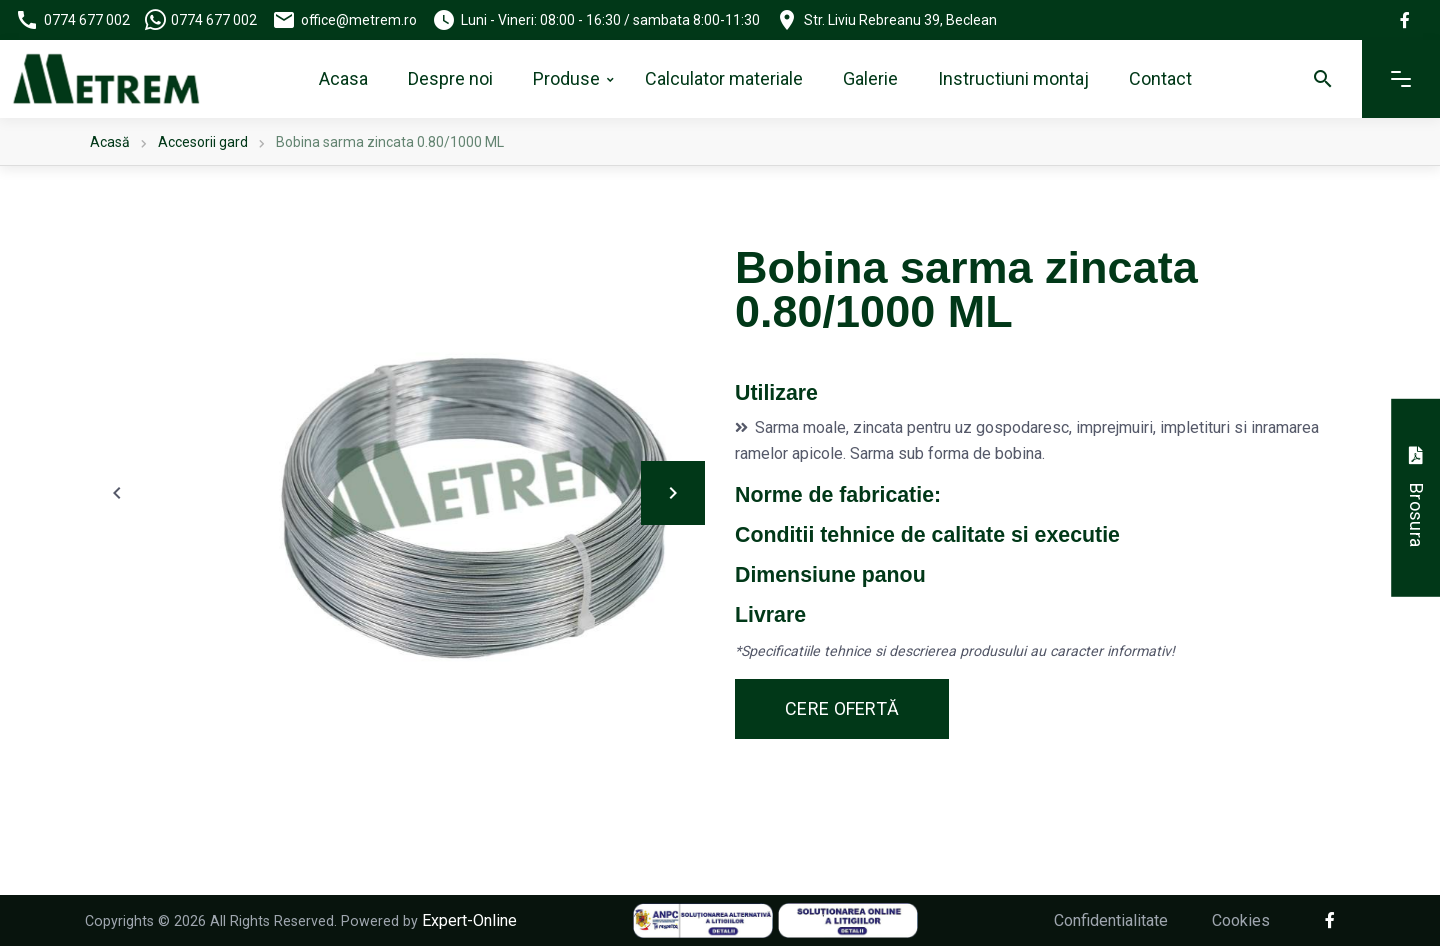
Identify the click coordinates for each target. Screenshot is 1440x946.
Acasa (343, 78)
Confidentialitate (1111, 920)
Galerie (870, 78)
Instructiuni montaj (1013, 78)
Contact (1160, 78)
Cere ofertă (842, 708)
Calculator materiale (724, 78)
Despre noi (450, 78)
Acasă (110, 142)
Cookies (1241, 920)
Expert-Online (469, 920)
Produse (566, 78)
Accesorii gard (203, 142)
